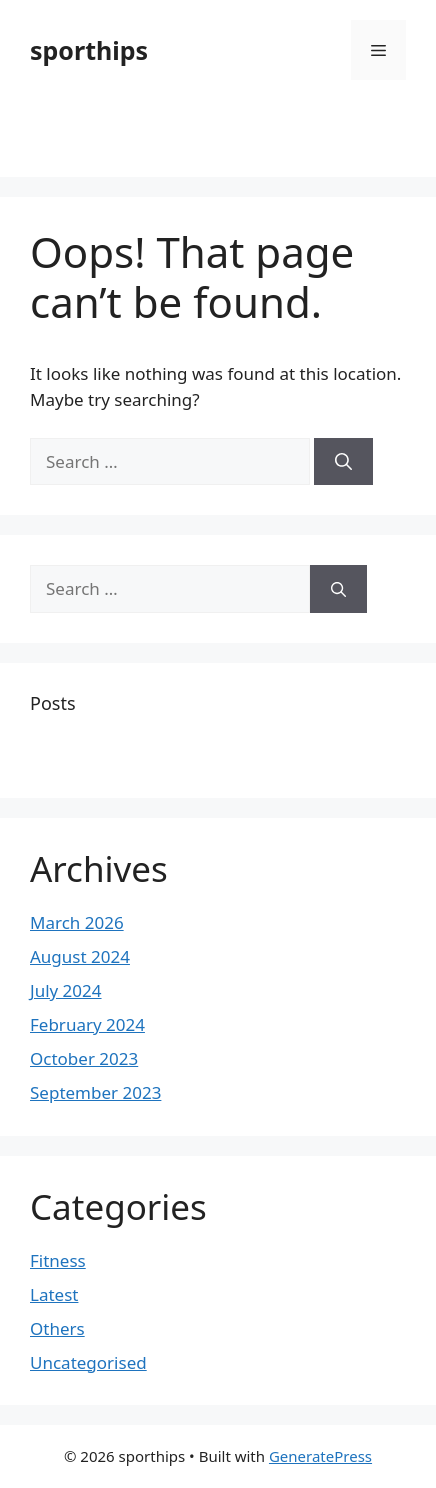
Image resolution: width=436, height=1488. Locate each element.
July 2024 (66, 990)
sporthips (89, 50)
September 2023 (95, 1092)
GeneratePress (320, 1456)
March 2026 (77, 922)
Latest (54, 1294)
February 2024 (87, 1024)
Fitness (58, 1260)
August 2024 (80, 956)
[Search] (343, 462)
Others (57, 1328)
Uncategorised (88, 1362)
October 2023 (84, 1058)
